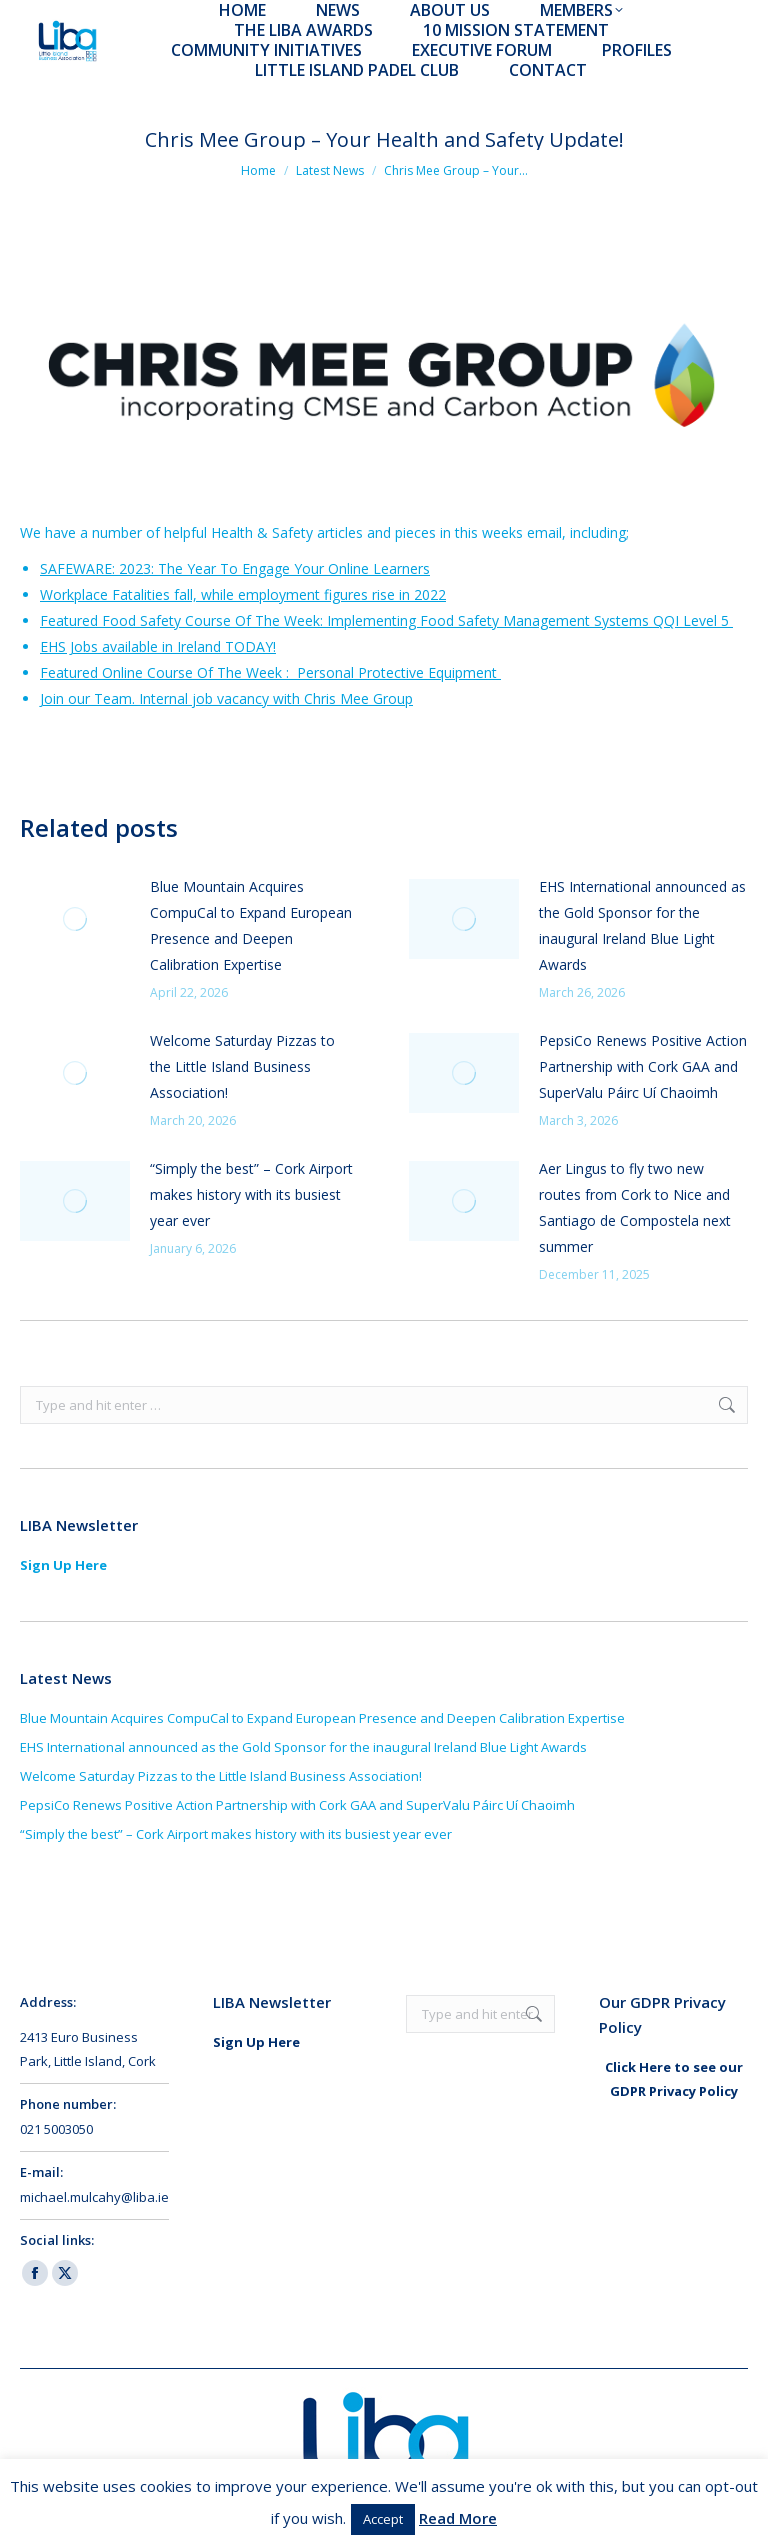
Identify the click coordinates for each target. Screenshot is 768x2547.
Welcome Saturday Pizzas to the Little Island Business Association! (242, 1066)
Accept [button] (383, 2519)
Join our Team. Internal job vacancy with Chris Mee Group (226, 698)
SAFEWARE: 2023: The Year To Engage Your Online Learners (235, 568)
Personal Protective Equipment (397, 672)
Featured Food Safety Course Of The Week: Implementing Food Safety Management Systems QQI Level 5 (386, 620)
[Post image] (75, 919)
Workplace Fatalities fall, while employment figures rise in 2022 (243, 594)
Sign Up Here (63, 1565)
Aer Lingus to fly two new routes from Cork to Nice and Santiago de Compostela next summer (635, 1207)
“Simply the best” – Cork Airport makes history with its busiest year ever (251, 1194)
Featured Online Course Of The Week (161, 672)
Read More (458, 2518)
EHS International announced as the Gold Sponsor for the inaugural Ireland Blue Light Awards (642, 925)
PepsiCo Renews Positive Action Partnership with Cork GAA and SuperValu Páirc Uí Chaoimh (643, 1066)
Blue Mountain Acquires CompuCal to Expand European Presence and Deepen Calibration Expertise (251, 925)
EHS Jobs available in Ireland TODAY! (158, 646)
